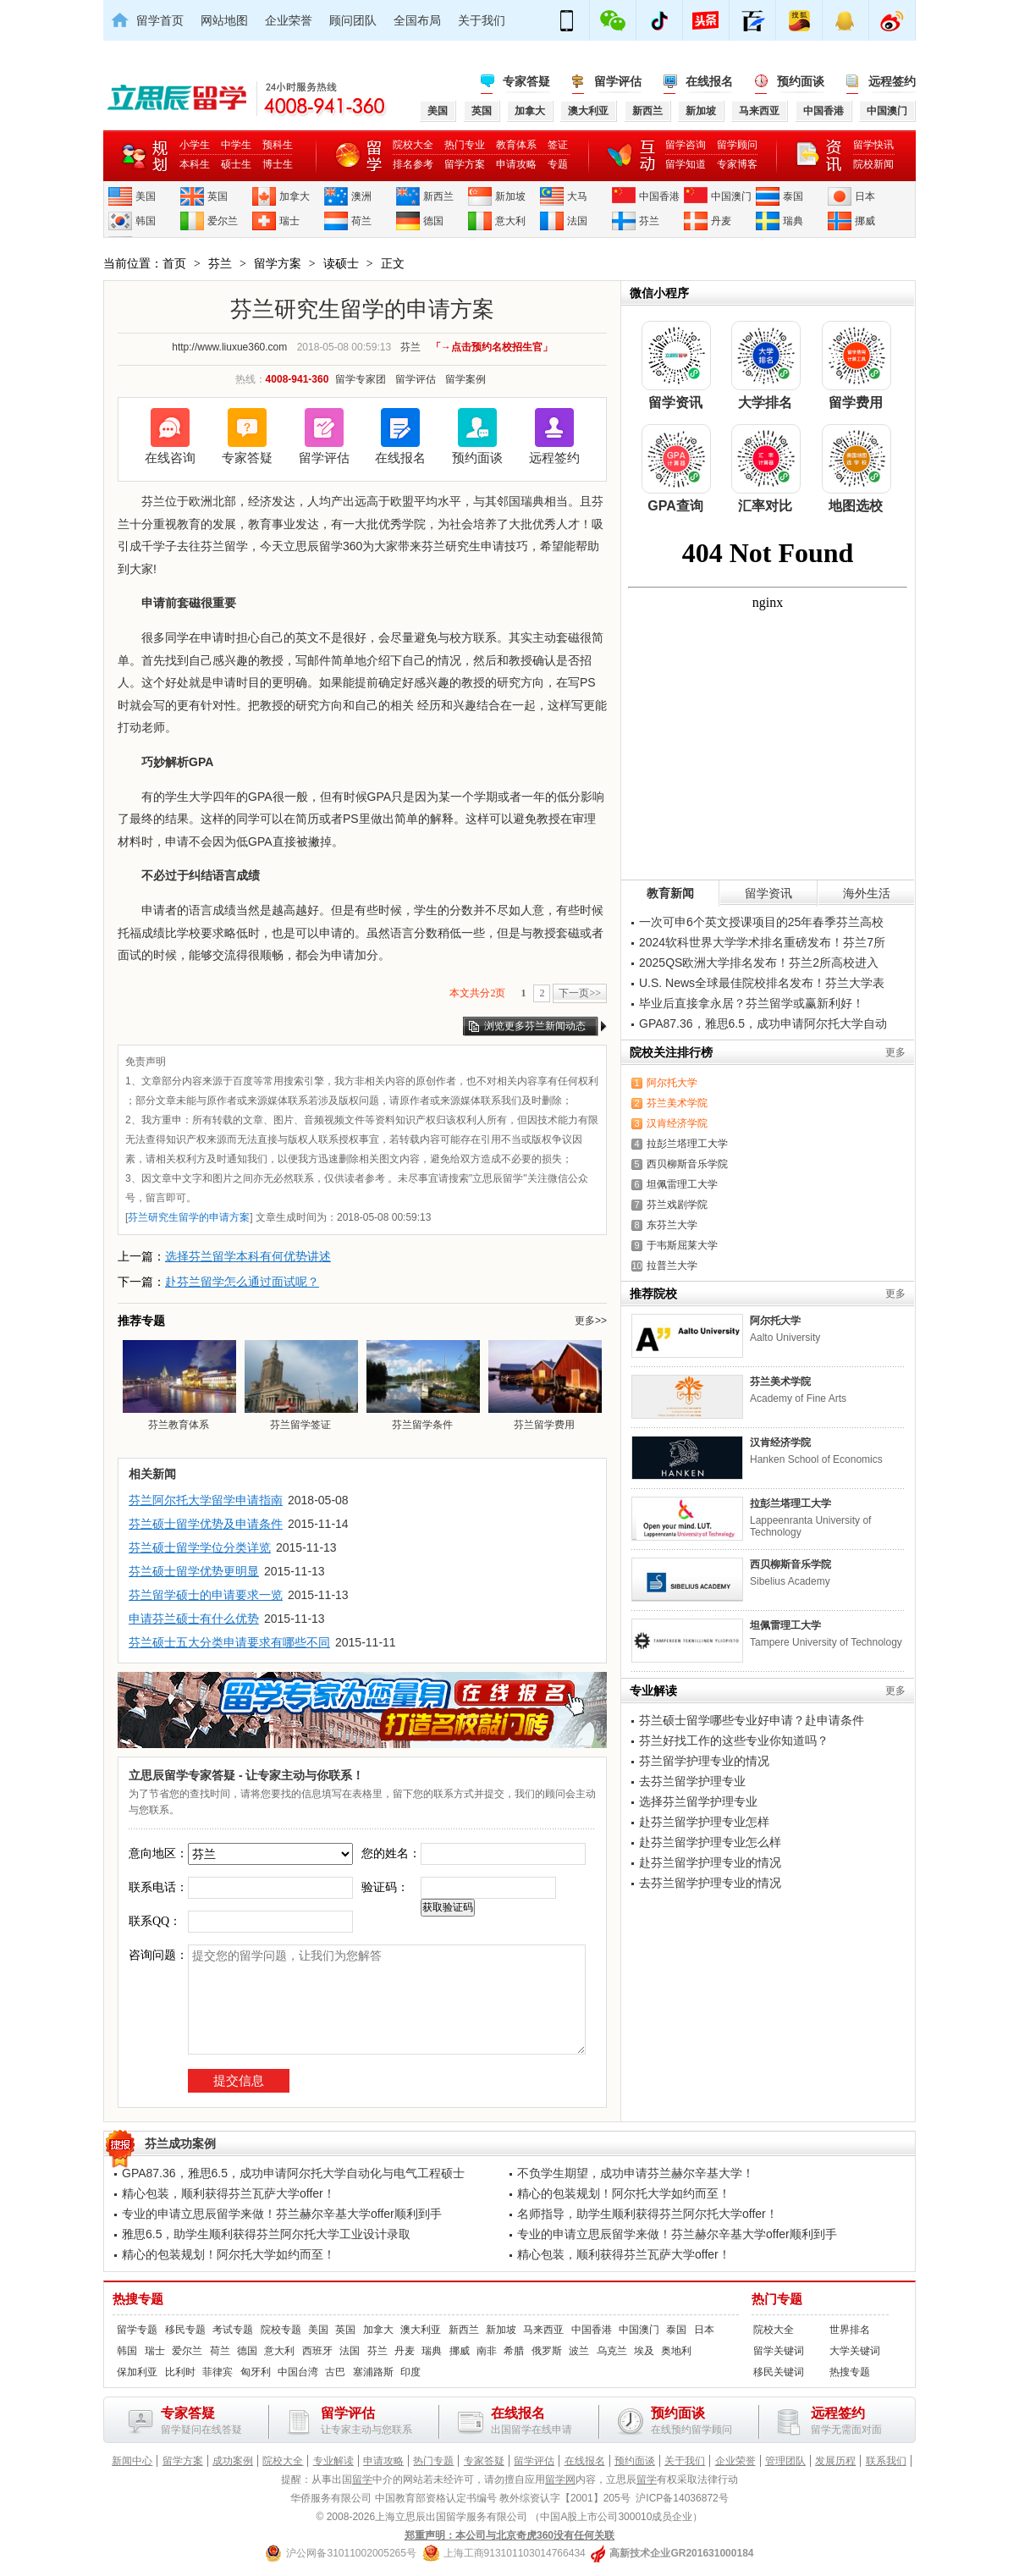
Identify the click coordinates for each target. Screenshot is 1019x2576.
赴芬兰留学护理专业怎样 (704, 1822)
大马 (577, 196)
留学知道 (685, 164)
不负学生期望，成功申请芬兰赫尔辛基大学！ (635, 2173)
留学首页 (160, 20)
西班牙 (317, 2351)
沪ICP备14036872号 (682, 2498)
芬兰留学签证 (300, 1385)
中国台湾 (298, 2372)
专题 (558, 164)
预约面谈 (800, 81)
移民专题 (185, 2330)
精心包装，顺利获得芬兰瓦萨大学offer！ (228, 2193)
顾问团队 (353, 20)
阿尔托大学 (672, 1083)
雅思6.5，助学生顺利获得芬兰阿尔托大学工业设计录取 (266, 2234)
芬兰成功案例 (180, 2143)
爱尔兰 (222, 221)
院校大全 (413, 145)
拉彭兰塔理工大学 (687, 1144)
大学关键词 (854, 2351)
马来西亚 (543, 2330)
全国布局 (417, 20)
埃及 (644, 2351)
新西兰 (438, 196)
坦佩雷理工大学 (682, 1184)
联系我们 (886, 2461)
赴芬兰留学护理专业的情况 (710, 1862)
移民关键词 (778, 2372)
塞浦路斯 (373, 2372)
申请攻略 (516, 164)
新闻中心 (132, 2461)
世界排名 (849, 2330)
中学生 (236, 145)
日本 (865, 196)
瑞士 (289, 221)
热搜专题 (138, 2299)
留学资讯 (768, 893)
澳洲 (361, 196)
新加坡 (510, 196)
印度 (410, 2372)
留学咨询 (685, 145)
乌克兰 (612, 2351)
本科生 (194, 164)
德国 (433, 221)
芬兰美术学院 (677, 1103)
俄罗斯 (547, 2351)
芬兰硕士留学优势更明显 (194, 1571)
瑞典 (793, 221)
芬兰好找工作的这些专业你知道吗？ (734, 1740)
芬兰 (649, 221)
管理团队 (785, 2461)
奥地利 (676, 2351)
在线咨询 (170, 457)
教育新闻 (670, 893)
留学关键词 (778, 2351)
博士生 (277, 164)
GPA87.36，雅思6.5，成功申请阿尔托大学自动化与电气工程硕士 (293, 2173)
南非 (486, 2351)
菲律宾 (217, 2372)
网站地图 (224, 20)
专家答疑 (526, 81)
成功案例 (232, 2461)
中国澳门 (731, 196)
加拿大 (294, 196)
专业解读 (333, 2461)
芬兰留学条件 (422, 1385)
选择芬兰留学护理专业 (698, 1801)
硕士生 (236, 164)
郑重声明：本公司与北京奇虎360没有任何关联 (509, 2535)
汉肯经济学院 (677, 1123)
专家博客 (737, 164)
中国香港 (659, 196)
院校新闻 (873, 164)
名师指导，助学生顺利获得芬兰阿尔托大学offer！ (647, 2213)
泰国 (793, 196)
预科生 (277, 145)
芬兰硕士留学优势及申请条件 (206, 1524)
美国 (145, 196)
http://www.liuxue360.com (229, 347)
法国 (577, 221)
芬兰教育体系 (178, 1385)
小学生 (194, 145)
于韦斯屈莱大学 (682, 1245)
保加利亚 (137, 2372)
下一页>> (580, 993)
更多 (895, 1052)
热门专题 (777, 2299)
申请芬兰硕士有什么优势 (194, 1618)
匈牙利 (255, 2372)
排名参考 (413, 164)
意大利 (510, 221)
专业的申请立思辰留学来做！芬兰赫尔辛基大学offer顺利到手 (282, 2213)
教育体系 (516, 145)
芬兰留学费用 (544, 1385)
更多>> (591, 1321)
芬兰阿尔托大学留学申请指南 (206, 1500)
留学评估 (618, 81)
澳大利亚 (420, 2330)
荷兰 (361, 221)
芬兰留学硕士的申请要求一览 (206, 1595)
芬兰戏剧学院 (677, 1205)
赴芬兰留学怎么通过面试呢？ (242, 1281)
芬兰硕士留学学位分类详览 (200, 1547)
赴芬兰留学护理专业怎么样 (710, 1842)
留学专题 (137, 2330)
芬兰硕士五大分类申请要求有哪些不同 (229, 1642)
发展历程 (835, 2461)
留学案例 (465, 379)
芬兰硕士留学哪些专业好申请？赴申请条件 (751, 1720)
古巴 (335, 2372)
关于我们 (481, 20)
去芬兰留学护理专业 (692, 1781)
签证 (558, 145)
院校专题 (281, 2330)
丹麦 (721, 221)
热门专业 (464, 145)
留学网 (560, 2479)
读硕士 (341, 263)
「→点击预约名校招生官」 (492, 347)
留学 (362, 2479)
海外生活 (866, 893)
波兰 (579, 2351)
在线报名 (709, 81)
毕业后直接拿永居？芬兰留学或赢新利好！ (751, 1003)
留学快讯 (873, 145)
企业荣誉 (288, 20)
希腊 (514, 2351)
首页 (174, 263)
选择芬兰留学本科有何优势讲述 (248, 1256)
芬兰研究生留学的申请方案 (189, 1217)
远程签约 (892, 81)
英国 (217, 196)
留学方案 (464, 164)
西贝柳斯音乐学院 (687, 1164)
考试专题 (232, 2330)
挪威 (865, 221)
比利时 (180, 2372)
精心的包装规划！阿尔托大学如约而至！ (623, 2193)
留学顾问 (737, 145)
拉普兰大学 (672, 1265)
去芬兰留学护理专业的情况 (710, 1882)
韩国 (145, 221)
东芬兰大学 (672, 1225)
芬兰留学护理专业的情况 (704, 1761)
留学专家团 (360, 379)
